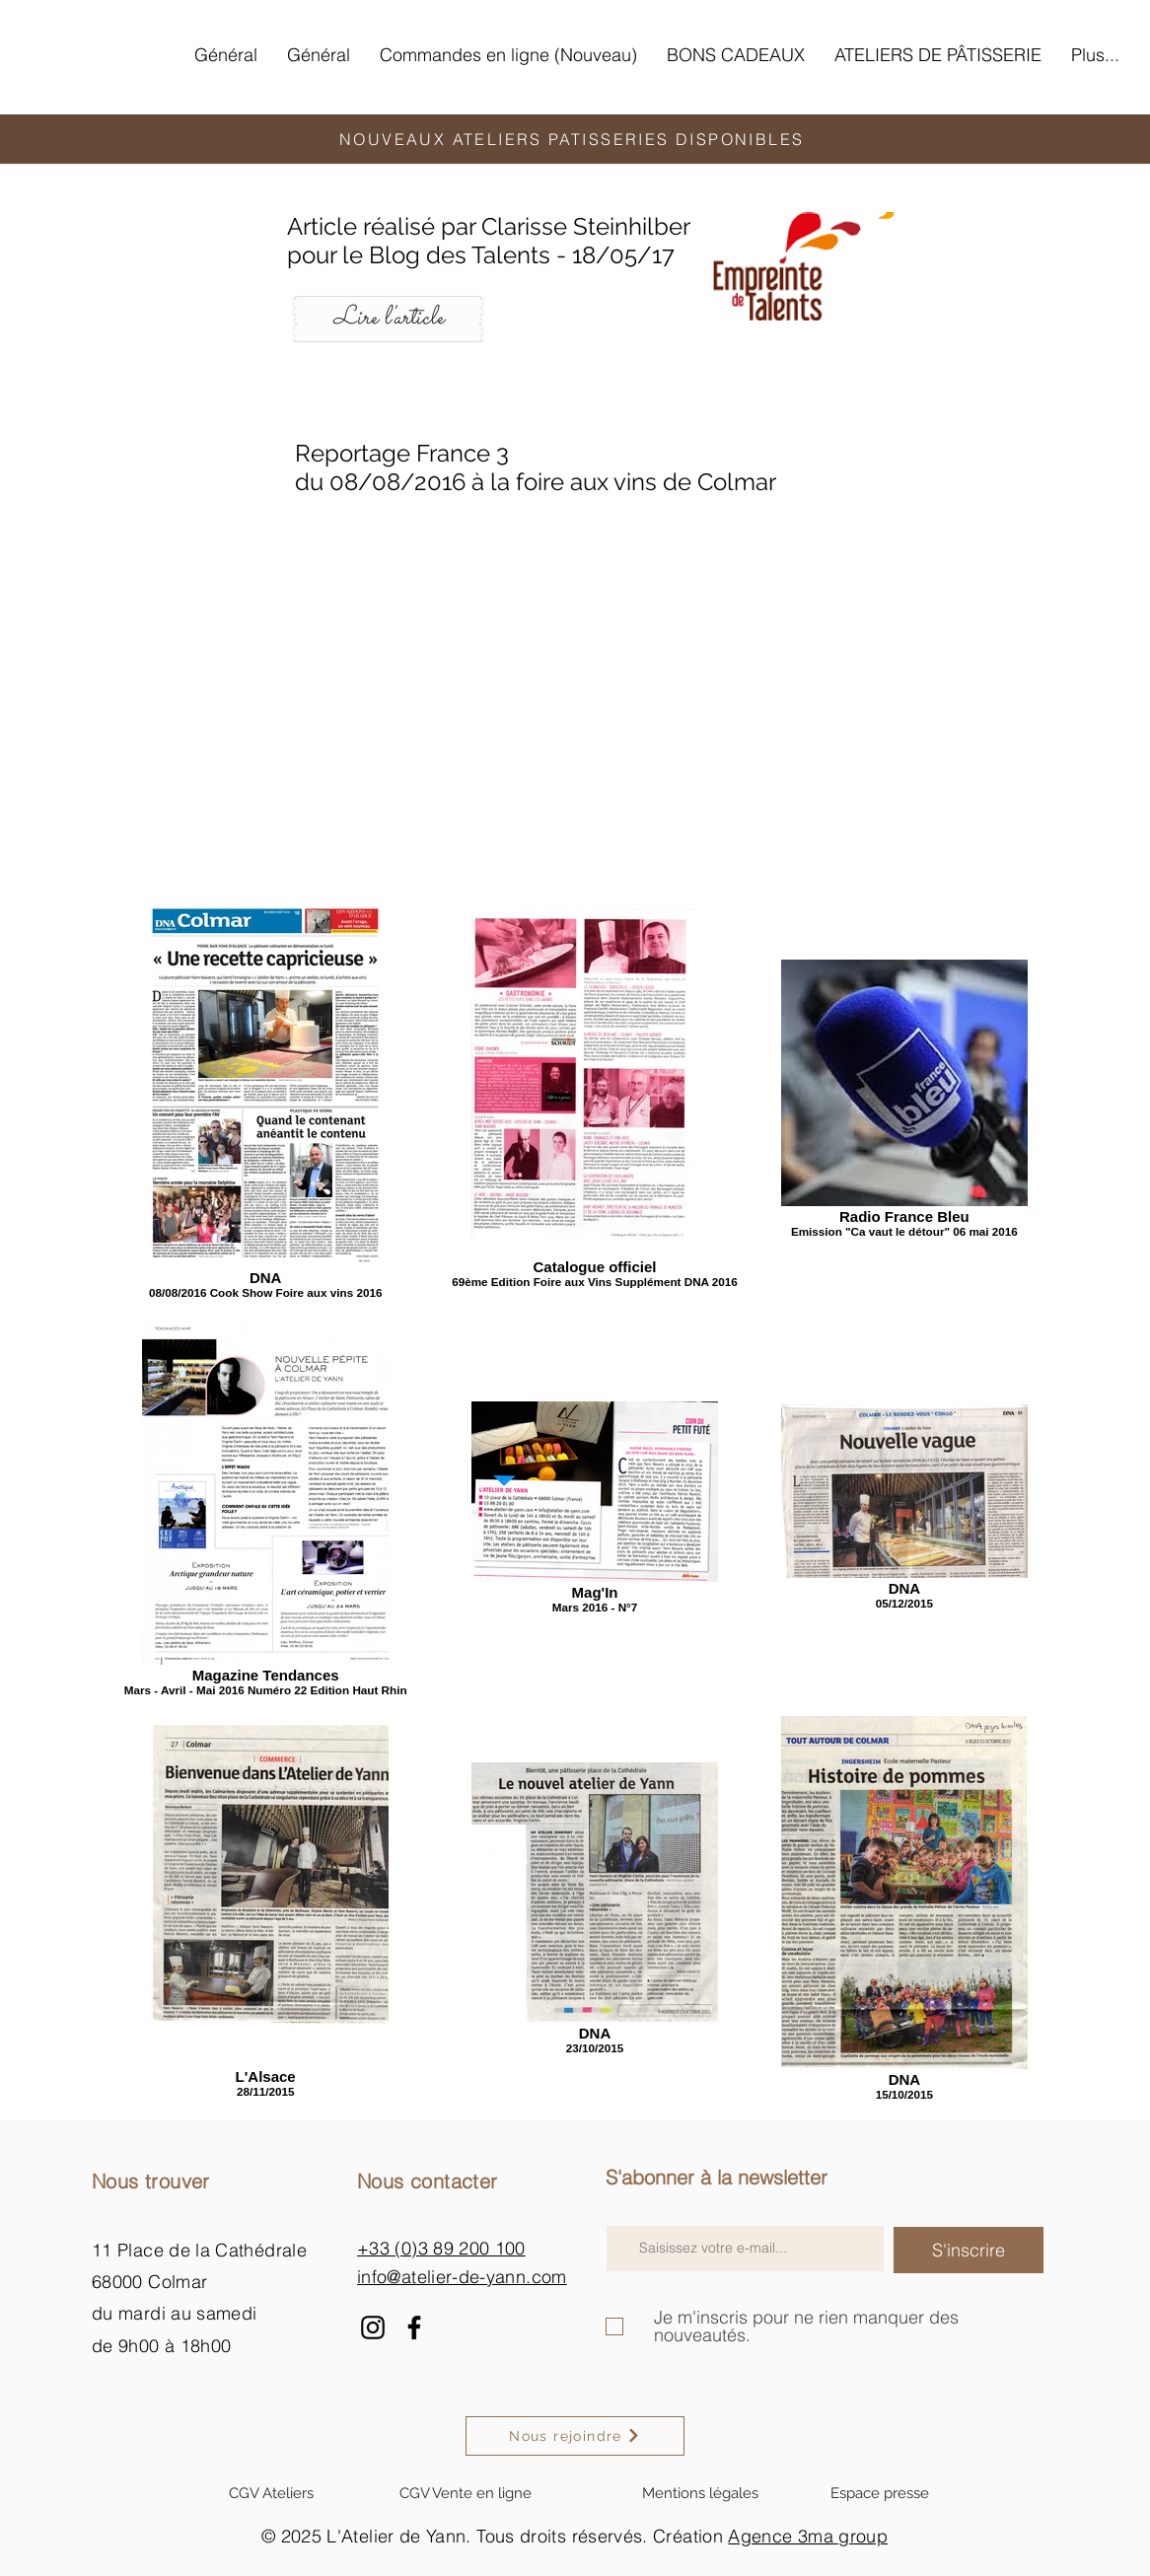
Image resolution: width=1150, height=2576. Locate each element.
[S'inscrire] (968, 2250)
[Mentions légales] (700, 2493)
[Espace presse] (880, 2493)
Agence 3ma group (808, 2536)
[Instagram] (373, 2327)
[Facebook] (414, 2327)
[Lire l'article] (388, 319)
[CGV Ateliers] (271, 2493)
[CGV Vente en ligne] (465, 2493)
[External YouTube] (575, 677)
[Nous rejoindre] (575, 2436)
